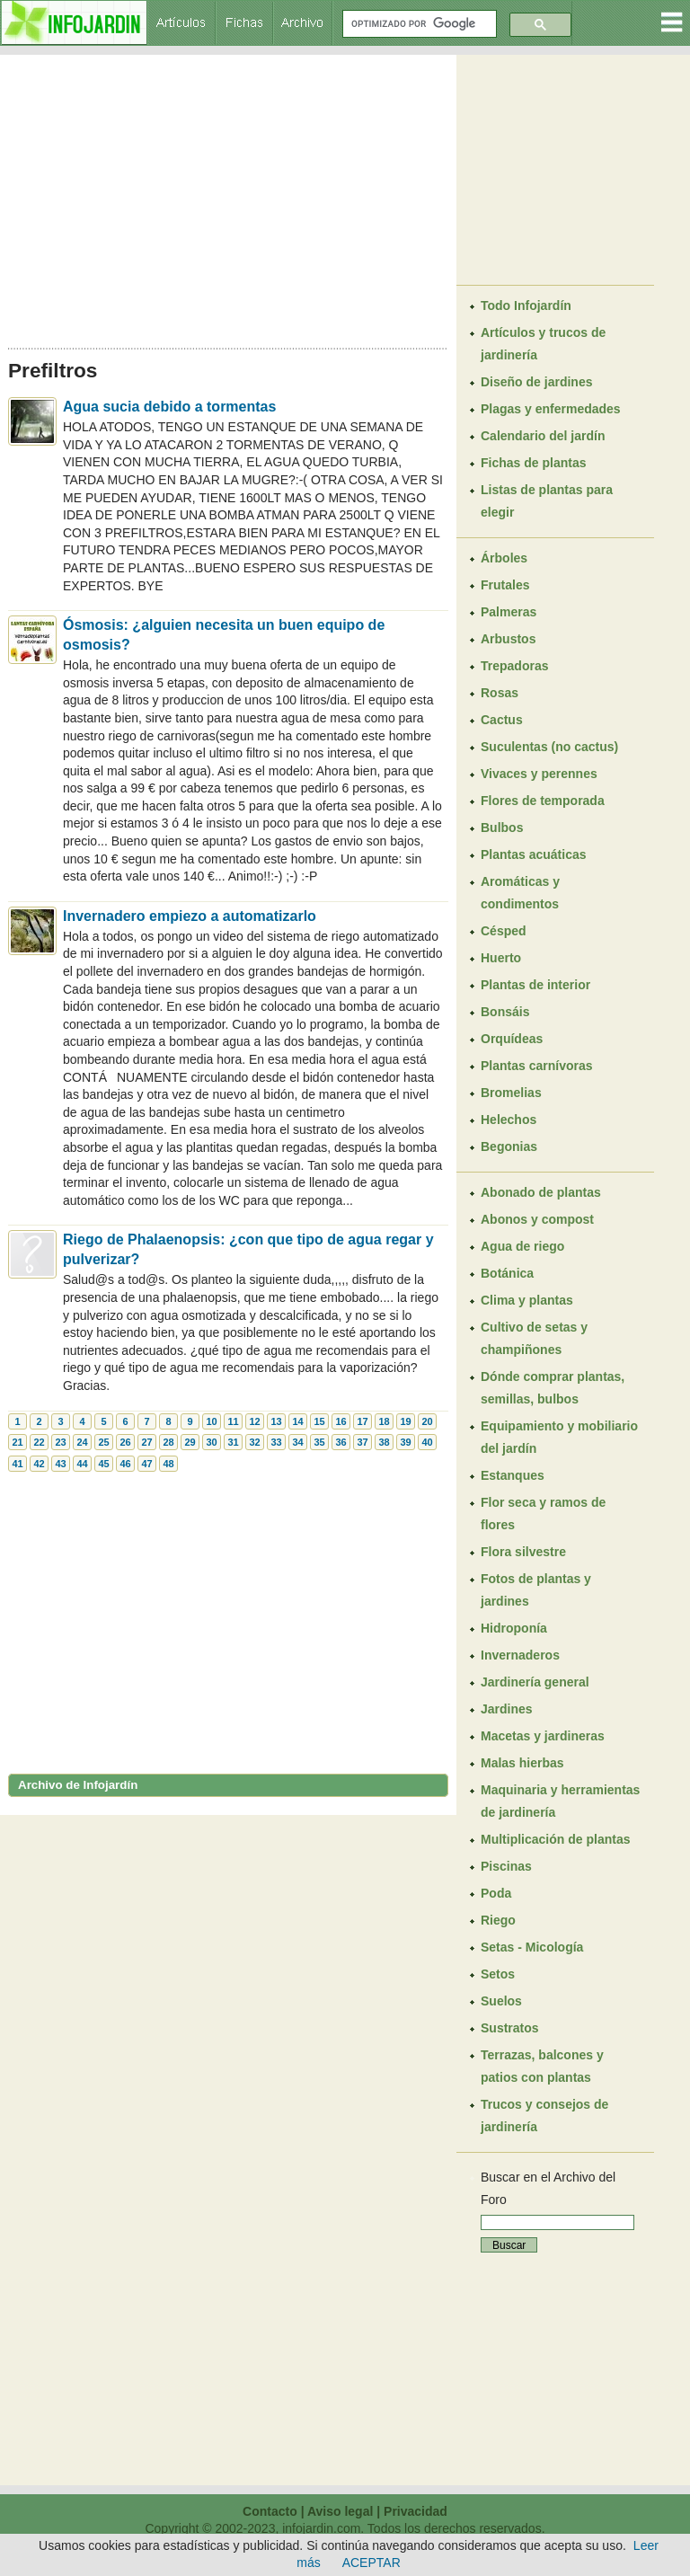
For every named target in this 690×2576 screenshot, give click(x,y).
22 (38, 1442)
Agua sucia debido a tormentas (169, 406)
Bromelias (511, 1092)
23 (60, 1442)
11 (232, 1421)
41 (17, 1463)
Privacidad (415, 2511)
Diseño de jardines (536, 382)
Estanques (512, 1475)
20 (426, 1421)
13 (275, 1421)
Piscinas (506, 1866)
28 (168, 1442)
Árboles (504, 558)
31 (232, 1442)
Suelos (501, 2001)
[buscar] (417, 24)
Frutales (505, 585)
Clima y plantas (527, 1300)
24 (81, 1442)
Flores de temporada (543, 800)
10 (211, 1421)
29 (189, 1442)
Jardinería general (535, 1682)
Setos (498, 1974)
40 (426, 1442)
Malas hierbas (522, 1763)
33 (275, 1442)
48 (168, 1463)
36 (340, 1442)
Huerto (501, 958)
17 (362, 1421)
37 (362, 1442)
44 (81, 1463)
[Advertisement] (228, 196)
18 (383, 1421)
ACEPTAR (371, 2562)
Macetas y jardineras (543, 1736)
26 (124, 1442)
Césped (503, 931)
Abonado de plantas (541, 1192)
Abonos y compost (537, 1219)
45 (103, 1463)
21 (17, 1442)
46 (124, 1463)
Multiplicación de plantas (555, 1839)
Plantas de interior (535, 985)
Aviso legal (340, 2511)
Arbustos (508, 639)
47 (146, 1463)
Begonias (509, 1146)
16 (340, 1421)
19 (405, 1421)
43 (60, 1463)
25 (103, 1442)
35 (319, 1442)
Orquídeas (512, 1038)
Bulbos (502, 827)
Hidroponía (514, 1628)
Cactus (502, 720)
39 (405, 1442)
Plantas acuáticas (534, 854)
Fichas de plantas (533, 463)
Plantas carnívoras (537, 1065)
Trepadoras (514, 666)
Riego (498, 1920)
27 (146, 1442)
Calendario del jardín (543, 436)
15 (319, 1421)
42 (38, 1463)
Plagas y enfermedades (551, 409)
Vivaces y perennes (539, 773)
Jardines (507, 1709)
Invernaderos (520, 1655)
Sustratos (510, 2028)
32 (254, 1442)
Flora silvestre (523, 1552)
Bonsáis (505, 1012)
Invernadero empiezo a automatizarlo (189, 916)
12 (254, 1421)
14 (297, 1421)
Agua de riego (522, 1246)
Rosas (499, 693)
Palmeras (508, 612)
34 (297, 1442)
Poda (496, 1893)
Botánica (507, 1273)
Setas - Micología (532, 1947)
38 (383, 1442)
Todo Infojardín (526, 305)
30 (211, 1442)
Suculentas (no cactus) (549, 746)
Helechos (508, 1119)
